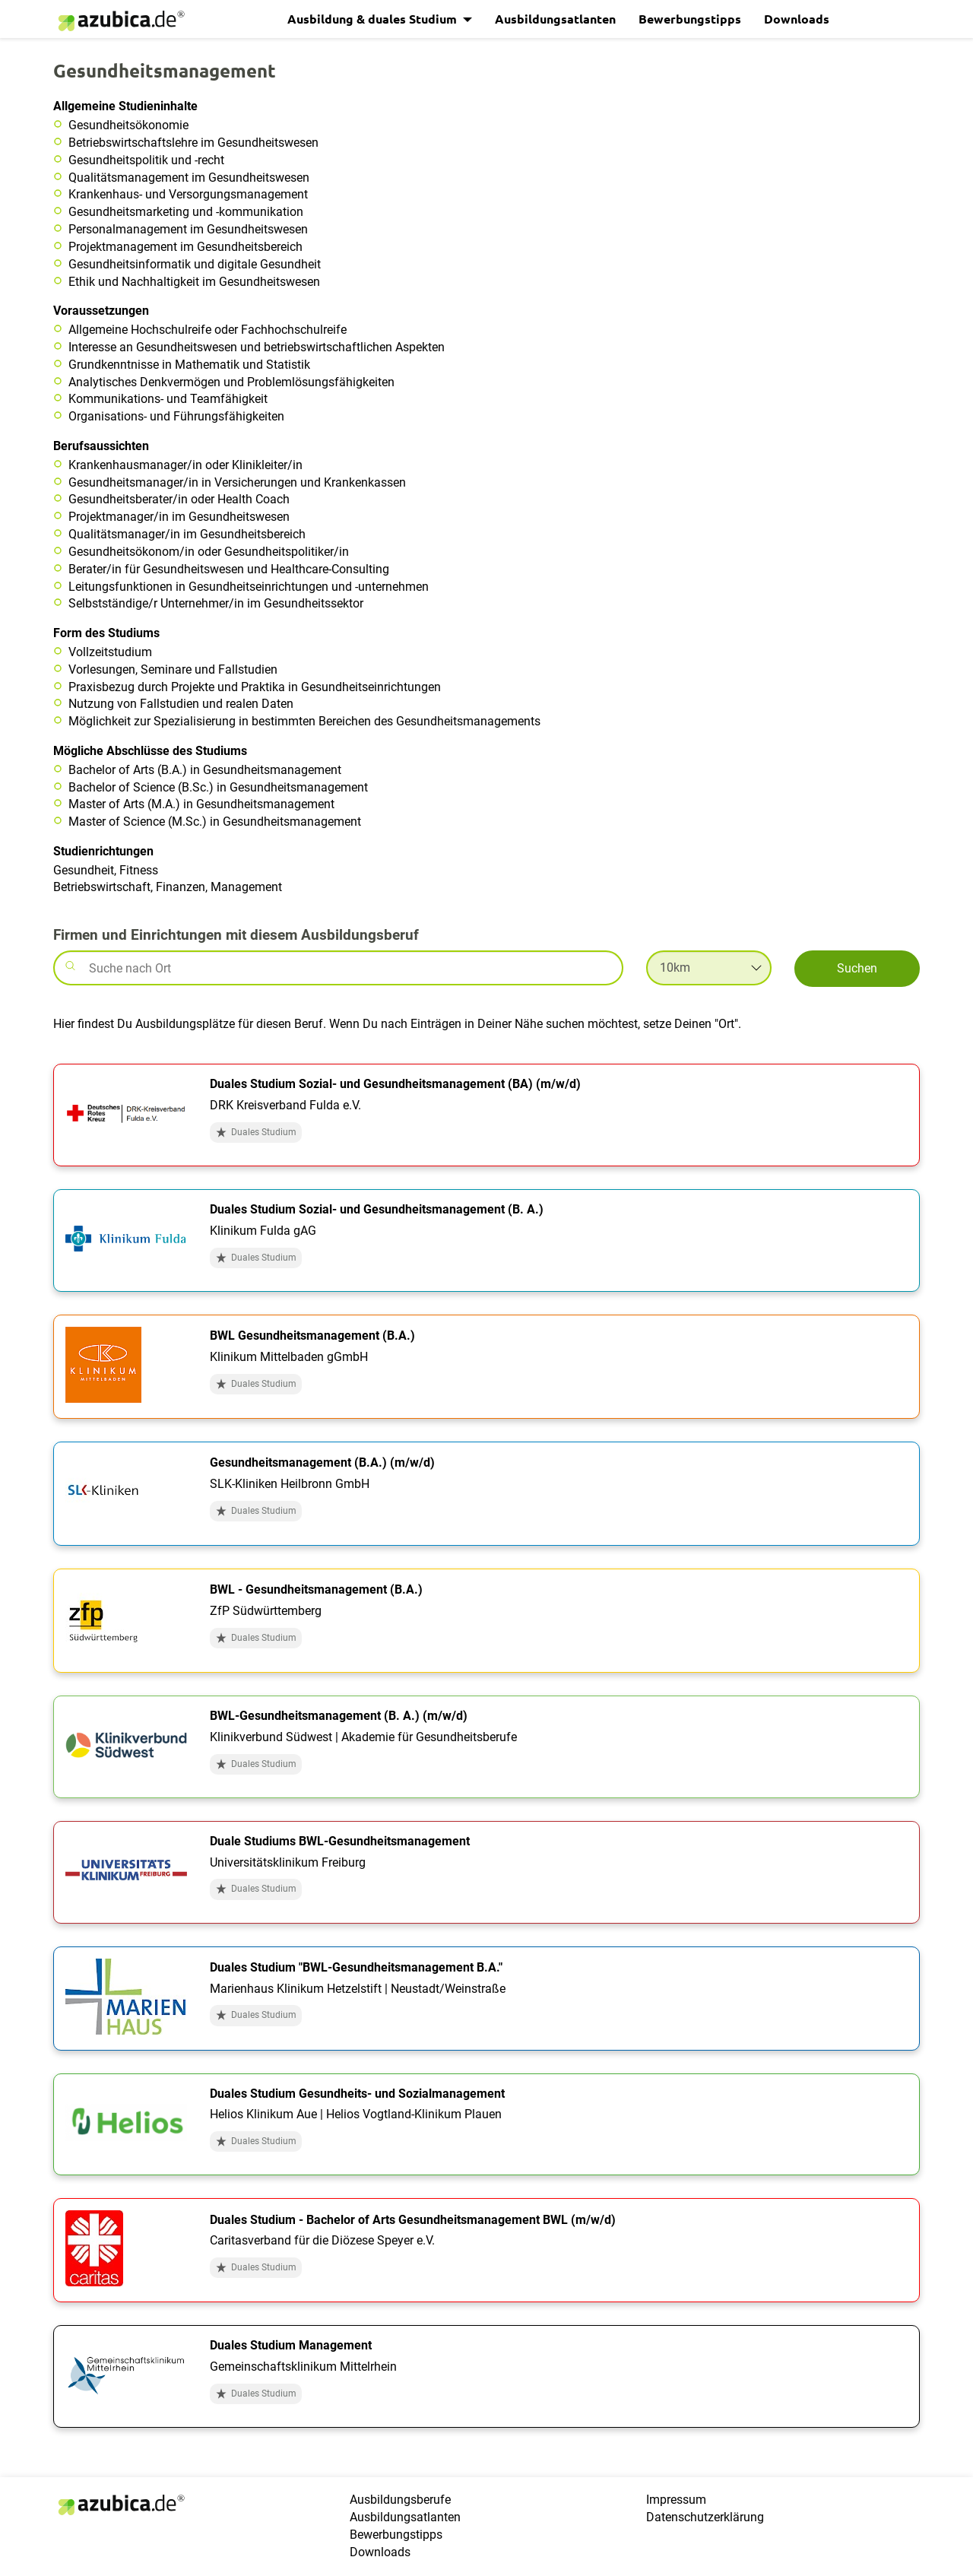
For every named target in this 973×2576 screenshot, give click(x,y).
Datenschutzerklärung (705, 2517)
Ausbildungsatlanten (555, 19)
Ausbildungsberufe (400, 2499)
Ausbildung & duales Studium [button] (373, 19)
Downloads (796, 19)
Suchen (857, 968)
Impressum (676, 2499)
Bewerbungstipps (690, 19)
